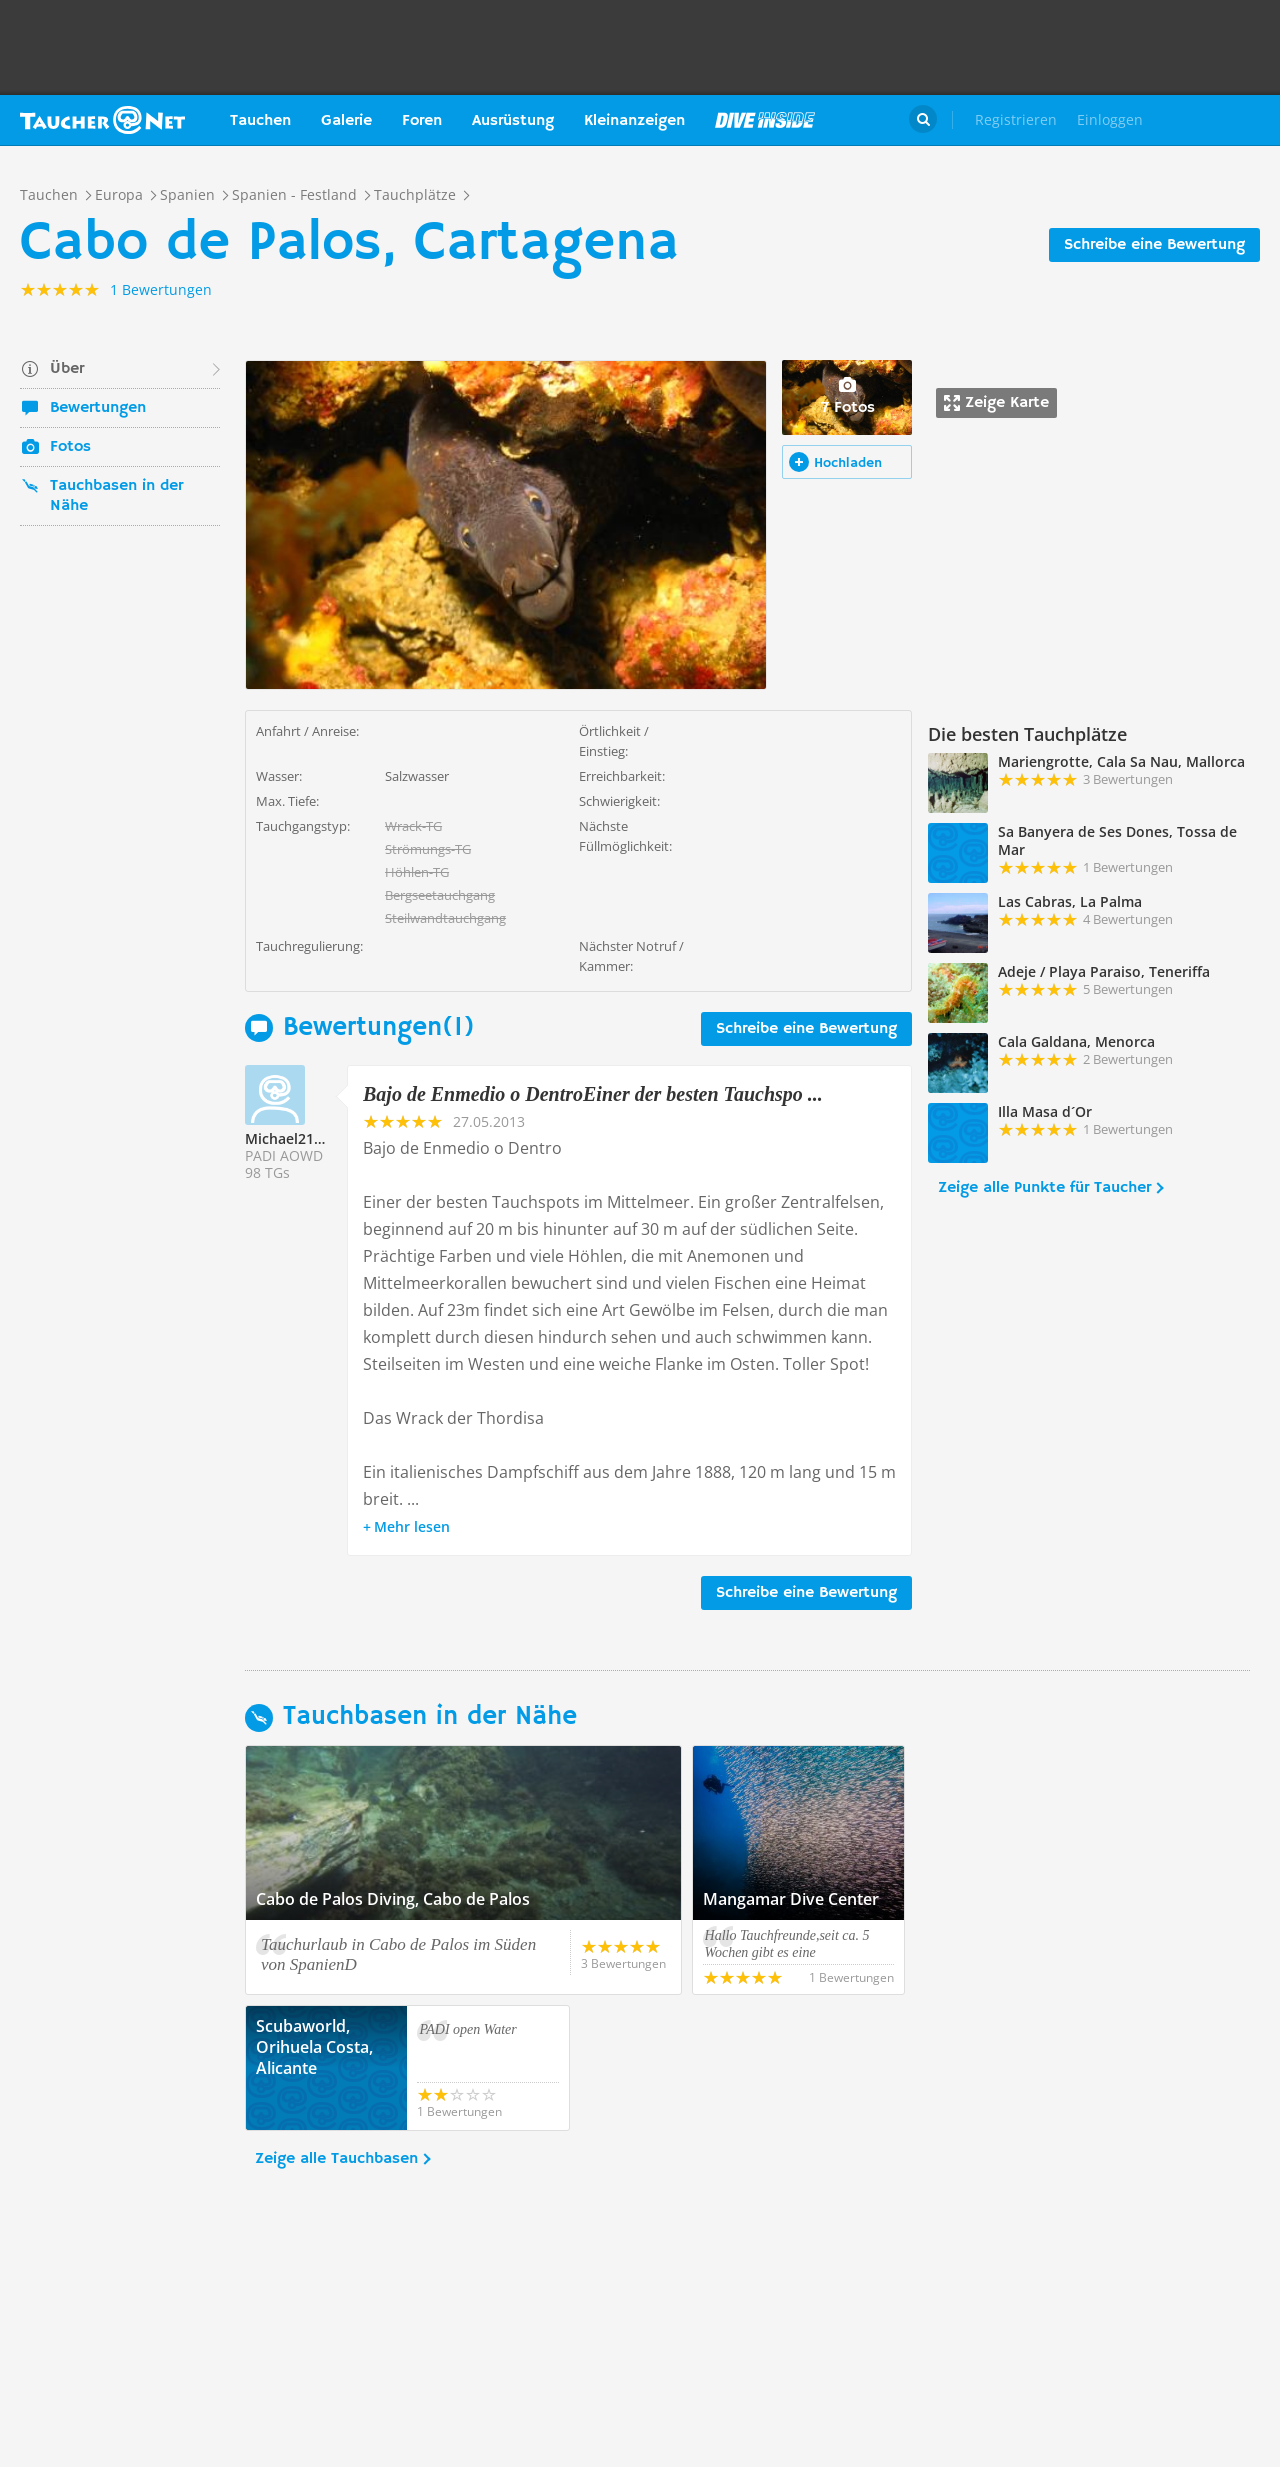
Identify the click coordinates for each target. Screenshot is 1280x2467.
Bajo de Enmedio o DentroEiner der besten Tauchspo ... (593, 1094)
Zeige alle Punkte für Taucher (1044, 1188)
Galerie (346, 121)
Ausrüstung (513, 121)
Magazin (765, 120)
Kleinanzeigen (634, 121)
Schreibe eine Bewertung (1154, 245)
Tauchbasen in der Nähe (116, 496)
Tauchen (260, 121)
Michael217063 (295, 1138)
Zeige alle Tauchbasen (336, 2159)
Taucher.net (102, 120)
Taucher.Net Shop (1216, 120)
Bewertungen (98, 408)
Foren (422, 121)
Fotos (70, 447)
